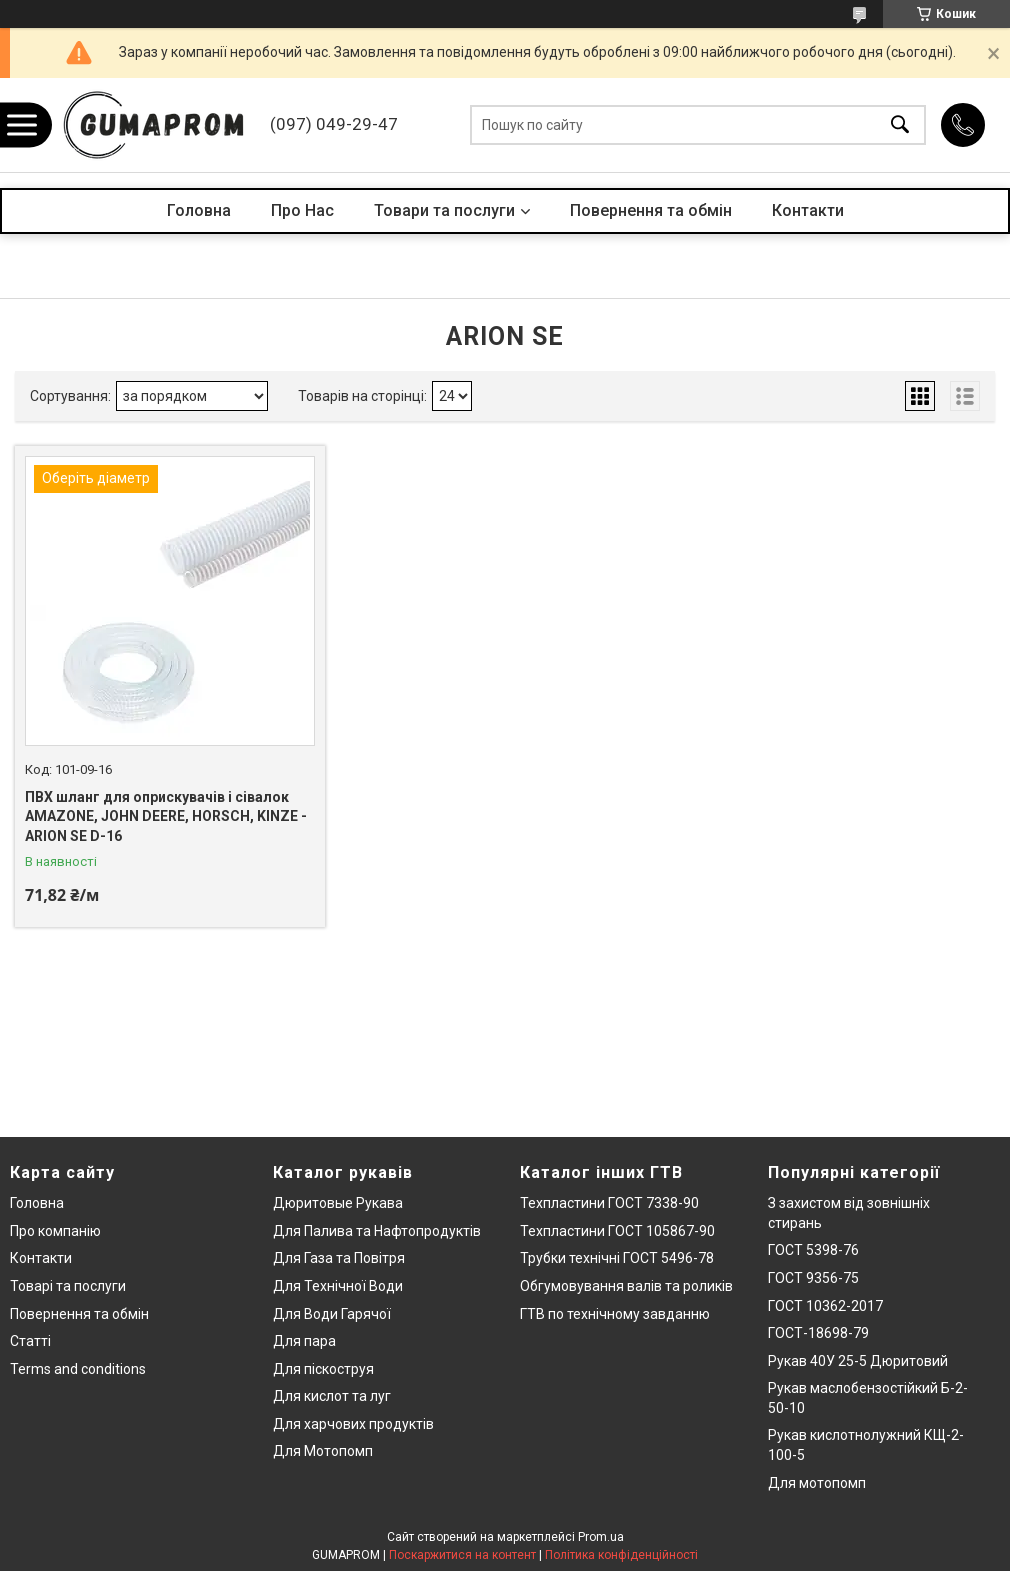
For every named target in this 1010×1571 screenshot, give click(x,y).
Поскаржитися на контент (462, 1555)
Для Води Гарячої (332, 1314)
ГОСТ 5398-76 (813, 1250)
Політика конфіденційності (621, 1555)
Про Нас (302, 210)
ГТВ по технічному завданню (615, 1314)
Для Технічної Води (338, 1286)
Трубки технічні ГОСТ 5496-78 (617, 1258)
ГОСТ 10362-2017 (825, 1306)
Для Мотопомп (323, 1451)
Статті (30, 1341)
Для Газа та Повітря (339, 1258)
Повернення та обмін (651, 210)
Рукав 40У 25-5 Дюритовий (858, 1361)
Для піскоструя (323, 1369)
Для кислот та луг (332, 1396)
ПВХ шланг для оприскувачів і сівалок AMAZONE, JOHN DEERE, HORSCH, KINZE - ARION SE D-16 (166, 816)
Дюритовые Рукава (338, 1203)
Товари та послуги (444, 210)
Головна (199, 210)
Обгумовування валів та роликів (626, 1286)
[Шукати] (900, 125)
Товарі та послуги (68, 1286)
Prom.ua (601, 1537)
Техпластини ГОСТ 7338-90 (609, 1203)
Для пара (304, 1341)
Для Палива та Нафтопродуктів (377, 1231)
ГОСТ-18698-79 (818, 1333)
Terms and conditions (78, 1369)
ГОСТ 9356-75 (813, 1278)
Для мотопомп (817, 1483)
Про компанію (55, 1231)
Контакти (808, 210)
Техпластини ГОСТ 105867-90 (617, 1231)
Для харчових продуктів (353, 1424)
